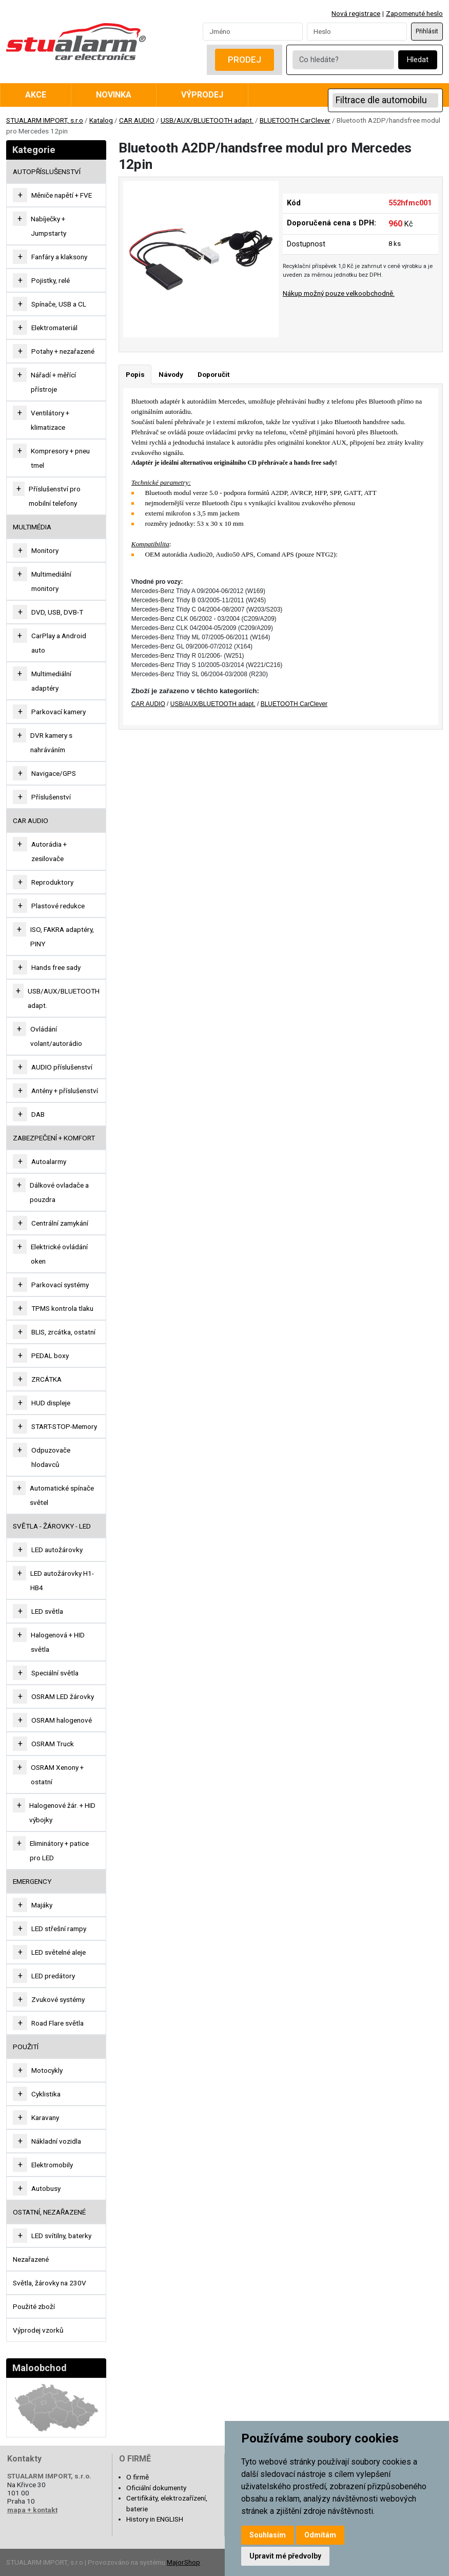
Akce (35, 95)
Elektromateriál (54, 327)
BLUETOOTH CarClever (295, 120)
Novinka (113, 95)
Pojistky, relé (50, 280)
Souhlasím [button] (267, 2535)
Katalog (101, 120)
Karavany (45, 2117)
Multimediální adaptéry (51, 681)
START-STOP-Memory (64, 1426)
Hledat (417, 59)
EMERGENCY (32, 1881)
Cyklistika (46, 2094)
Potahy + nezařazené (62, 351)
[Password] (357, 31)
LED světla (47, 1611)
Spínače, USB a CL (58, 304)
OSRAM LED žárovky (62, 1696)
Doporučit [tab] (213, 374)
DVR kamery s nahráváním (51, 742)
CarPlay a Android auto (58, 643)
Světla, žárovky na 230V (49, 2283)
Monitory (44, 550)
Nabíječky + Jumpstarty (48, 226)
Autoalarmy (48, 1161)
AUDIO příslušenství (61, 1067)
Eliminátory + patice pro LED (59, 1850)
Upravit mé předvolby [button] (285, 2556)
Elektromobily (52, 2165)
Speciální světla (55, 1673)
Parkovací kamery (58, 712)
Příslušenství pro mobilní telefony (55, 496)
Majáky (41, 1905)
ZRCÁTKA (46, 1379)
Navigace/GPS (53, 773)
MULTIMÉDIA (32, 527)
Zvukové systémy (58, 1999)
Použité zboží (34, 2306)
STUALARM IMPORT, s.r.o (44, 120)
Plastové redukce (58, 906)
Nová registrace (355, 13)
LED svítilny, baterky (61, 2235)
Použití (25, 2047)
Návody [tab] (171, 374)
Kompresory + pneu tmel (60, 458)
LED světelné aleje (58, 1952)
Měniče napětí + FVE (61, 195)
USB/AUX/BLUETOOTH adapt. (207, 120)
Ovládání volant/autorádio (56, 1036)
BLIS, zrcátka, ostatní (63, 1332)
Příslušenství (51, 797)
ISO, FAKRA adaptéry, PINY (62, 936)
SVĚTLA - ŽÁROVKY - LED (52, 1526)
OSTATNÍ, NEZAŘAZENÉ (49, 2212)
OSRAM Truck (52, 1744)
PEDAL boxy (50, 1355)
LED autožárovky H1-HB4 (62, 1580)
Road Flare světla (57, 2023)
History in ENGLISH (154, 2519)
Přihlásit (427, 31)
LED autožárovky (57, 1549)
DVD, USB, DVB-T (57, 612)
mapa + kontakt (32, 2510)
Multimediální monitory (51, 581)
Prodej (244, 59)
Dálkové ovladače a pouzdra (59, 1192)
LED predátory (53, 1976)
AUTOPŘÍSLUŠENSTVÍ (47, 171)
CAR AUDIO (136, 120)
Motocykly (47, 2070)
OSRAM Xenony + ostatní (57, 1774)
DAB (38, 1114)
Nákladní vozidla (56, 2141)
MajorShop (183, 2562)
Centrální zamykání (59, 1223)
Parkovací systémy (60, 1285)
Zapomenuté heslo (414, 13)
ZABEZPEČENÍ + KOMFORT (54, 1138)
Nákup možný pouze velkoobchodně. (339, 293)
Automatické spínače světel (62, 1495)
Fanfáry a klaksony (59, 257)
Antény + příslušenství (64, 1090)
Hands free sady (56, 967)
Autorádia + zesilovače (49, 851)
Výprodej (202, 95)
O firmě (137, 2477)
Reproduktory (52, 882)
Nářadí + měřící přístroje (53, 382)
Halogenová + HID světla (58, 1642)
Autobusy (46, 2188)
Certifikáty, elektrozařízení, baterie (166, 2503)
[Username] (253, 31)
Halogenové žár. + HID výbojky (62, 1812)
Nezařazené (31, 2259)
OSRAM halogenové (61, 1720)
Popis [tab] (135, 374)
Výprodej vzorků (38, 2330)
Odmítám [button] (320, 2535)
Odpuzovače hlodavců (50, 1457)
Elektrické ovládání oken (59, 1254)
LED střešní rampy (58, 1928)
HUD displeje (50, 1403)
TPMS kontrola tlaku (62, 1308)
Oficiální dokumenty (156, 2488)
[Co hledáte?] (343, 59)
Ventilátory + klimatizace (50, 420)
